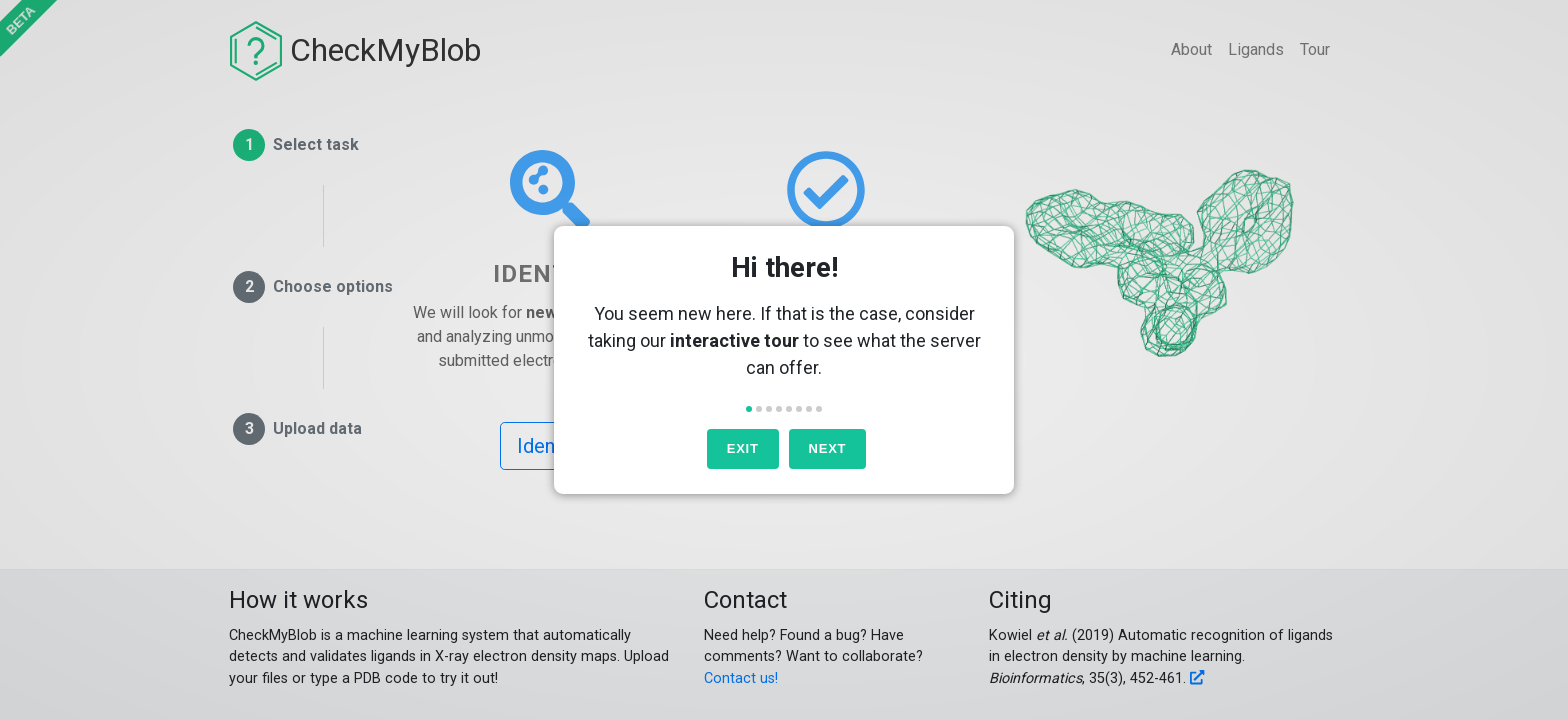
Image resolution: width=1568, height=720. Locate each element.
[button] (749, 409)
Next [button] (828, 448)
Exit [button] (743, 448)
